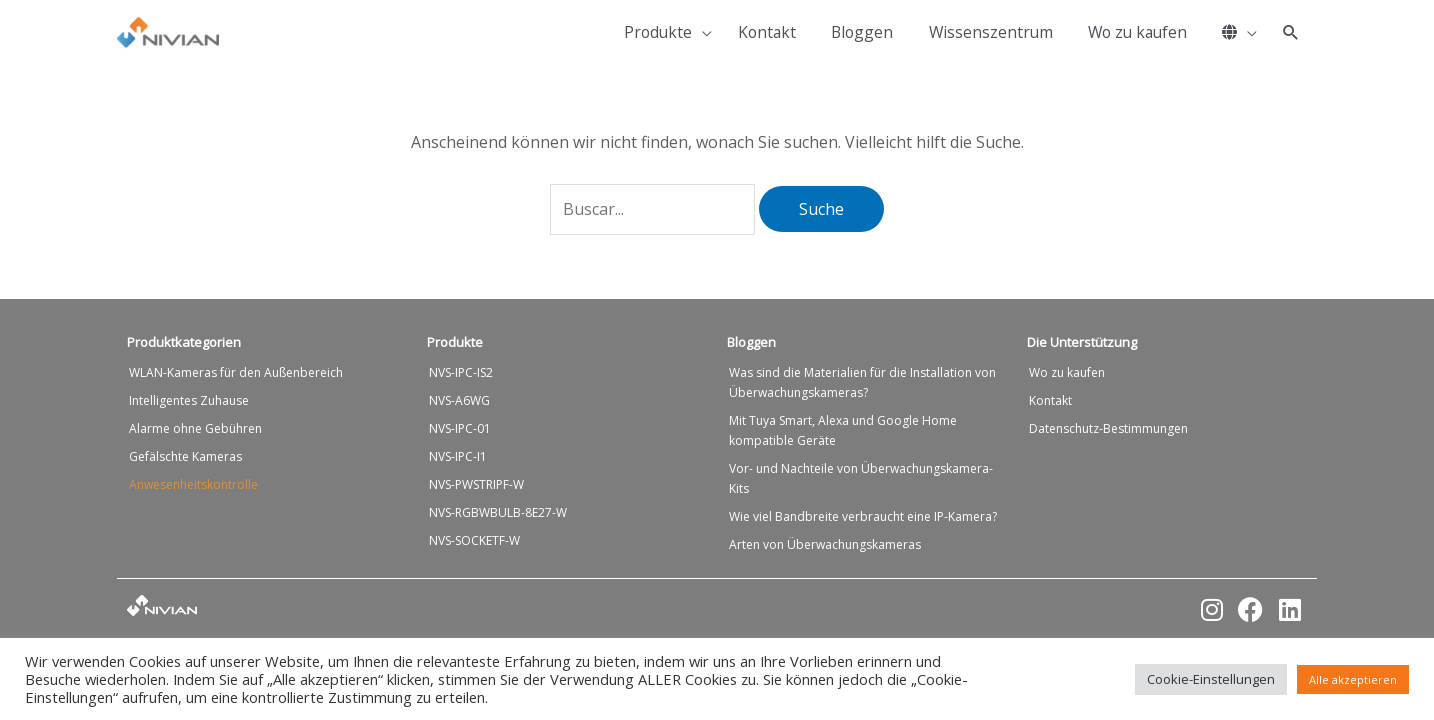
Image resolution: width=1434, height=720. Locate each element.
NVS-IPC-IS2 (461, 372)
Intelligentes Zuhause (189, 400)
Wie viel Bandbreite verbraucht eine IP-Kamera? (863, 516)
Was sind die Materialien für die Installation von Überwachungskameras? (862, 382)
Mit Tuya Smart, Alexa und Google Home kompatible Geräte (843, 430)
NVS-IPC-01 (460, 428)
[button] (1290, 33)
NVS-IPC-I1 (458, 456)
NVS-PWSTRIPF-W (476, 484)
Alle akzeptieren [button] (1353, 679)
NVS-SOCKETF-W (474, 540)
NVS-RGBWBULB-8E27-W (498, 512)
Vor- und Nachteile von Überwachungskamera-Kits (861, 478)
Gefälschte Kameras (185, 456)
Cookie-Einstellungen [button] (1211, 679)
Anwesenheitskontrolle (193, 484)
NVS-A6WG (459, 400)
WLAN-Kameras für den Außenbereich (236, 372)
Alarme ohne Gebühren (195, 428)
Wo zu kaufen (1067, 372)
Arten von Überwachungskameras (825, 544)
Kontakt (1050, 400)
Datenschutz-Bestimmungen (1108, 428)
